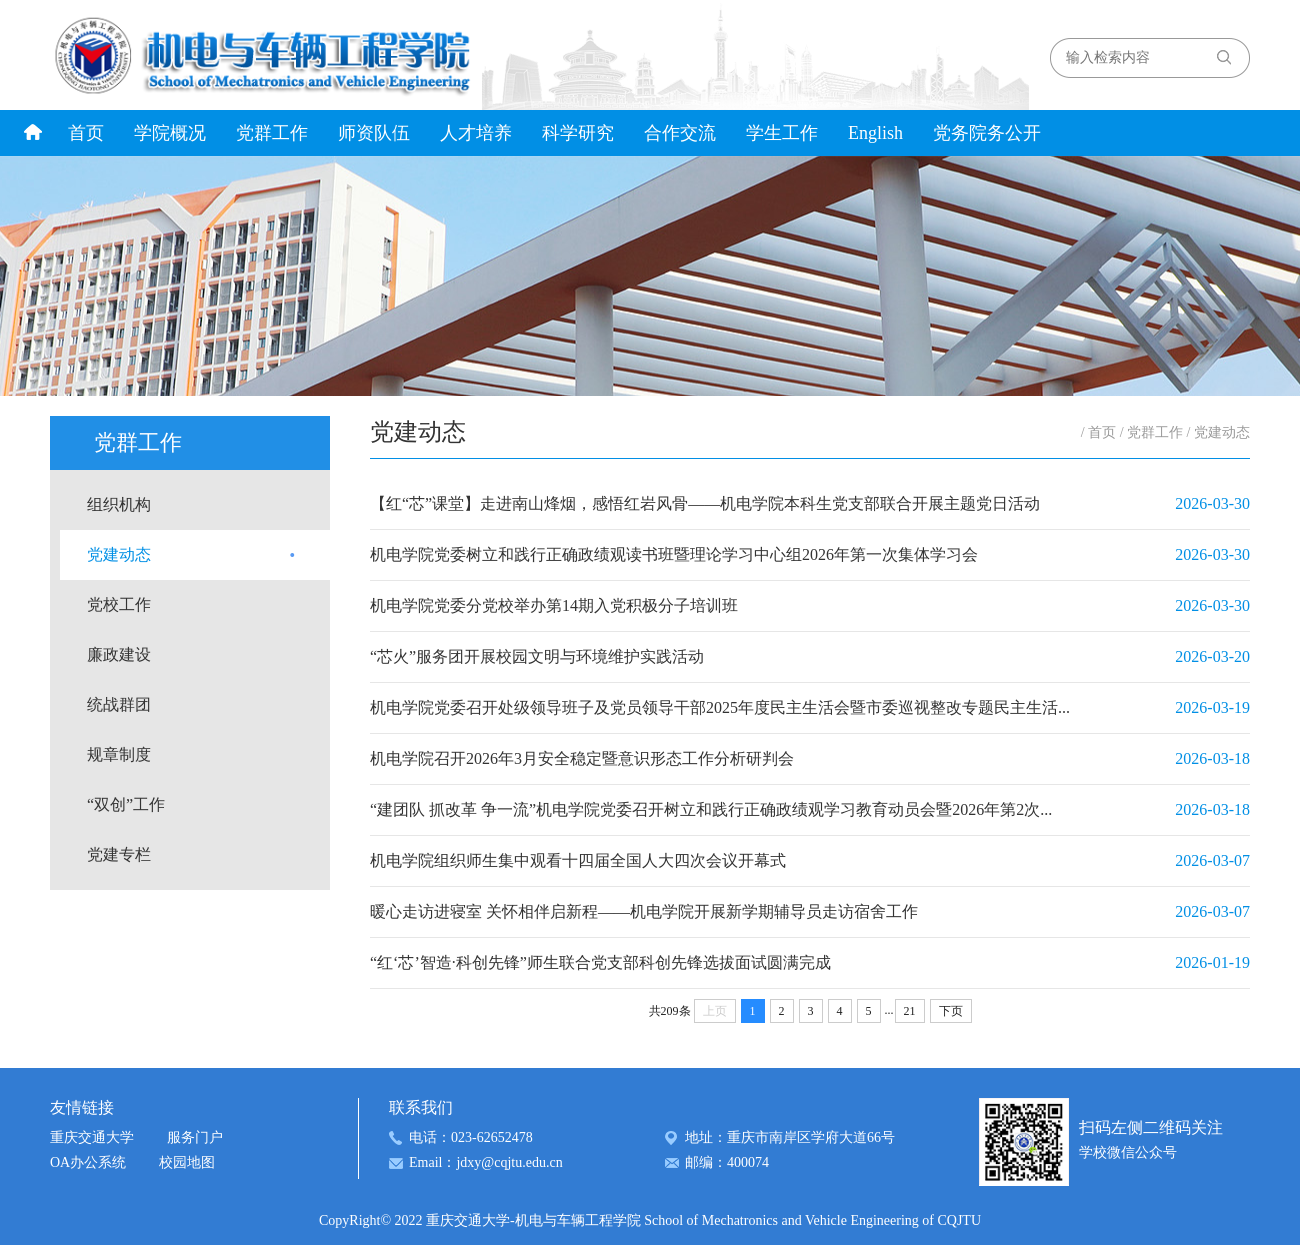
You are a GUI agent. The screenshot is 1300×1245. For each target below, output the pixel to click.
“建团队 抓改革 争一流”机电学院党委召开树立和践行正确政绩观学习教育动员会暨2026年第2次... (711, 809)
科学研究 (578, 133)
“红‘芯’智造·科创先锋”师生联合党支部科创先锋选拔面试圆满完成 (600, 962)
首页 (86, 133)
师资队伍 (374, 133)
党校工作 (119, 604)
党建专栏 (119, 854)
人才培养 (476, 133)
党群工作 (272, 133)
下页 (951, 1011)
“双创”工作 (126, 804)
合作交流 (680, 133)
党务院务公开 (987, 133)
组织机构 (119, 504)
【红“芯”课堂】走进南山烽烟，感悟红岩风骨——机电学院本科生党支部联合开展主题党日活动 (705, 503)
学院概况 (170, 133)
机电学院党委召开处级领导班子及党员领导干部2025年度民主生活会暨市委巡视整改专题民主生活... (720, 707)
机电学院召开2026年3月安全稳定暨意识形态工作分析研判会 (582, 758)
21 (910, 1011)
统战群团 (119, 704)
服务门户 (195, 1137)
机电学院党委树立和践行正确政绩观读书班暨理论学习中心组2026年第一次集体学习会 (674, 554)
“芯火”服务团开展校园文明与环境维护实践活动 (537, 656)
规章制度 (119, 754)
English (875, 133)
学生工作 (782, 133)
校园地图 (187, 1162)
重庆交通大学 (92, 1137)
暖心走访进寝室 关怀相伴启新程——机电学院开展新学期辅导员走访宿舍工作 (644, 911)
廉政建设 (119, 654)
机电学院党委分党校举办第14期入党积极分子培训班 (554, 605)
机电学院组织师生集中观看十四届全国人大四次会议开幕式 (578, 860)
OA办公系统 (88, 1162)
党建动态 (119, 554)
